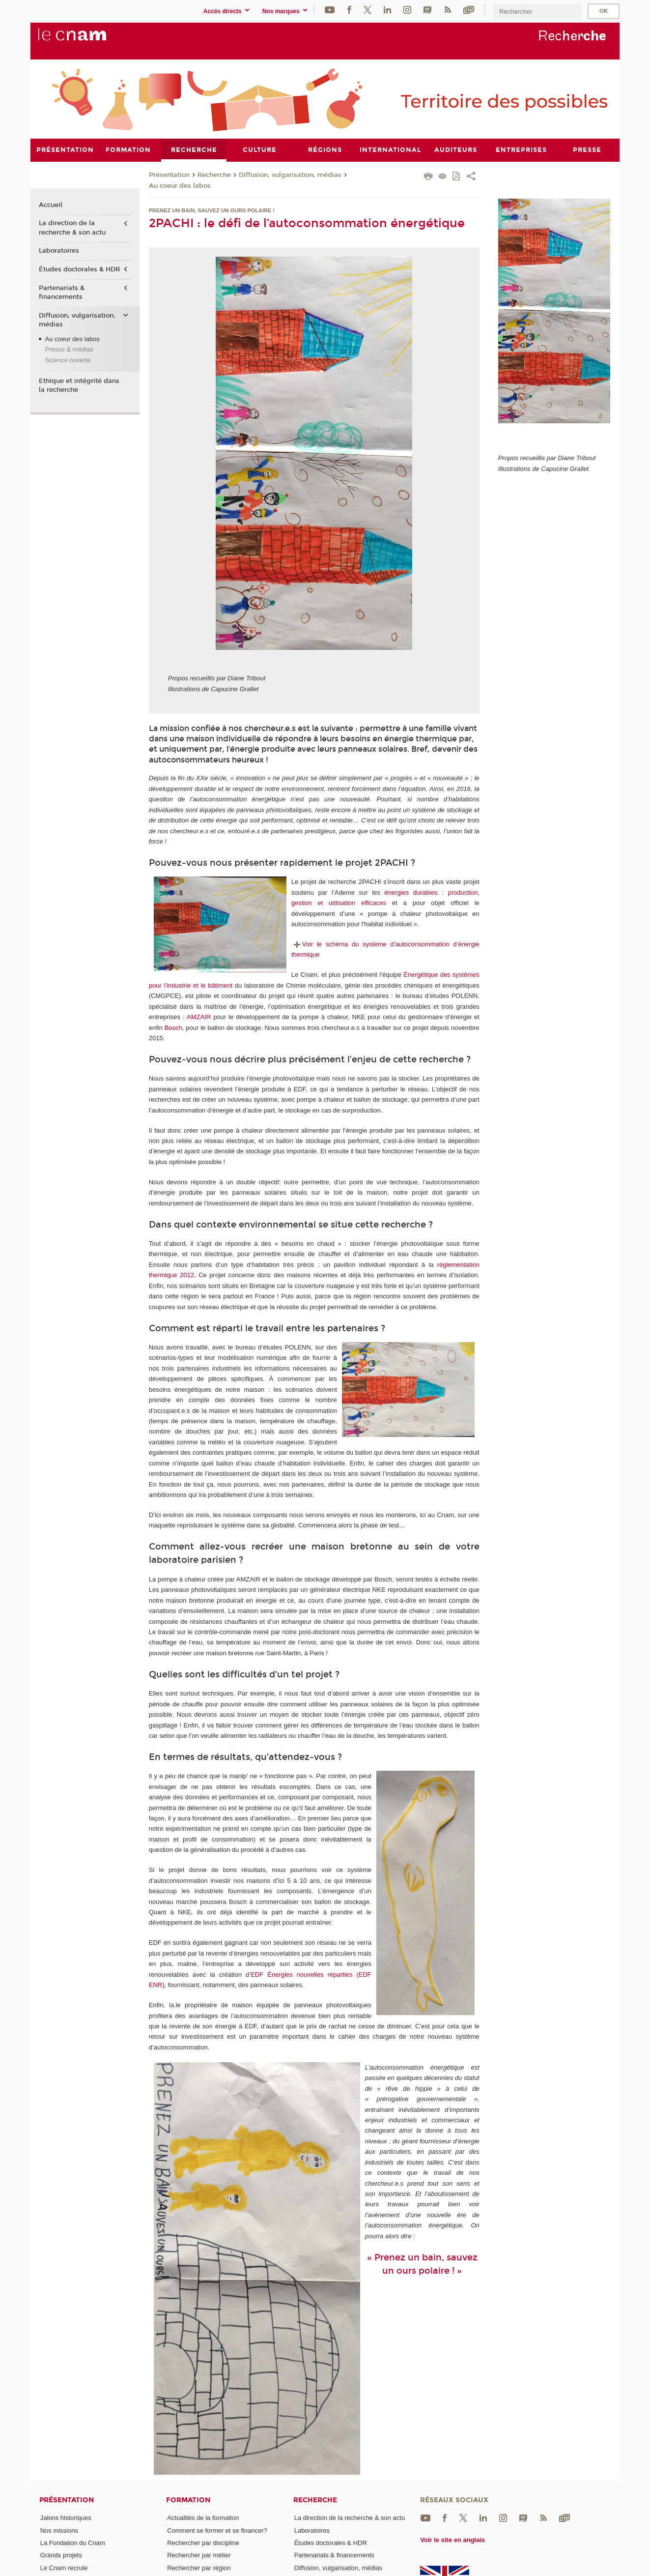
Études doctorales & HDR (79, 269)
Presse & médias (69, 349)
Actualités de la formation (203, 2517)
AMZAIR (199, 1017)
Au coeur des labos (180, 185)
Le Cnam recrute (64, 2567)
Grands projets (61, 2555)
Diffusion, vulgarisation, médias (290, 174)
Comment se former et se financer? (217, 2530)
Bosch (173, 1027)
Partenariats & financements (62, 292)
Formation (188, 2500)
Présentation (169, 174)
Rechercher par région (198, 2567)
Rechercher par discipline (203, 2542)
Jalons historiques (65, 2517)
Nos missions (59, 2530)
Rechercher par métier (198, 2555)
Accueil (50, 204)
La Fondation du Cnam (72, 2542)
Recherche (214, 174)
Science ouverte (67, 359)
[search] (537, 11)
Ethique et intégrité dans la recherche (79, 385)
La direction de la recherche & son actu (72, 227)
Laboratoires (59, 251)
